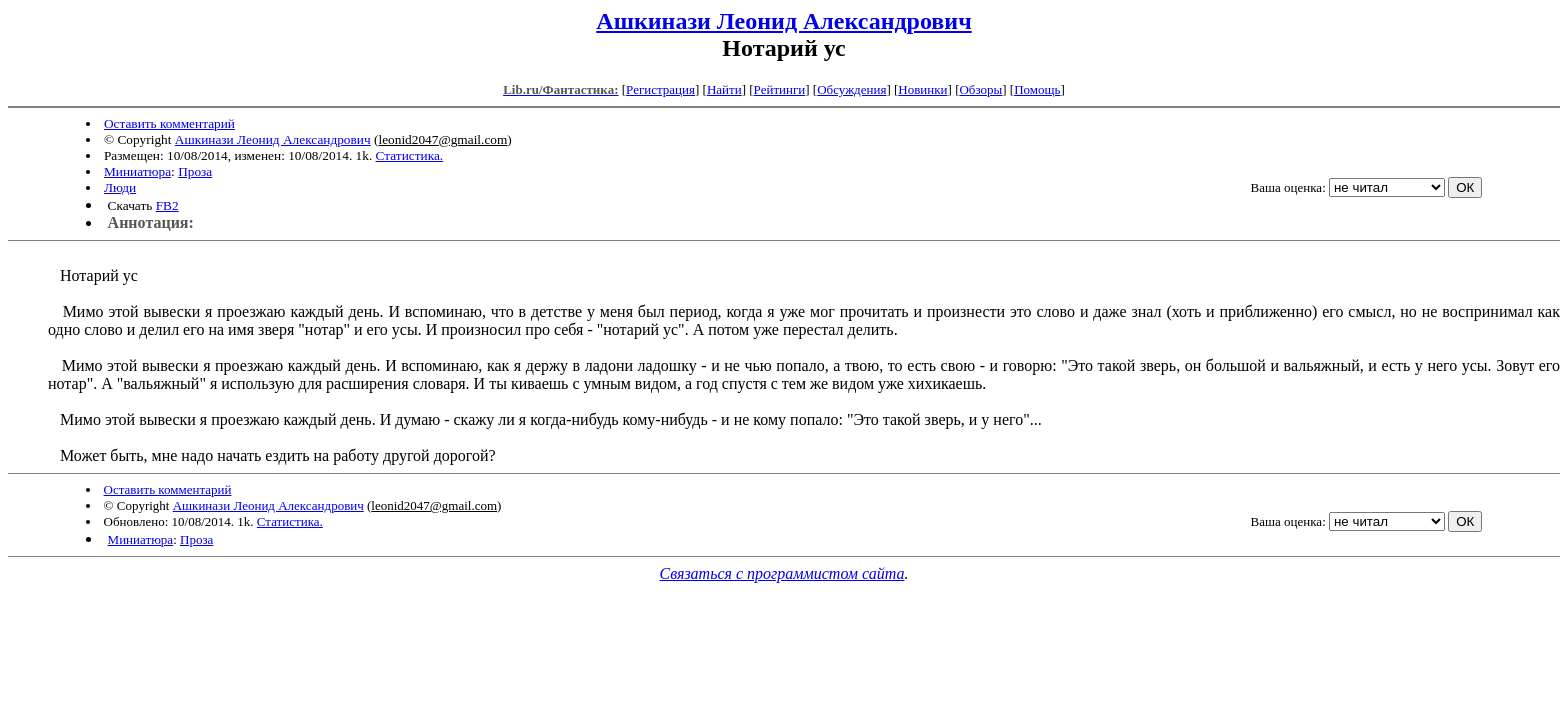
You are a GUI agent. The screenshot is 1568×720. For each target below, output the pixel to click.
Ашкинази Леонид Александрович (783, 21)
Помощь (1037, 89)
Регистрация (660, 89)
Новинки (922, 89)
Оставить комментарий (169, 123)
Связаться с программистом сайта (782, 573)
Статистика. (410, 155)
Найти (724, 89)
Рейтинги (780, 89)
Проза (195, 171)
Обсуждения (851, 89)
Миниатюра (137, 171)
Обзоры (980, 89)
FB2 (167, 205)
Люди (120, 187)
